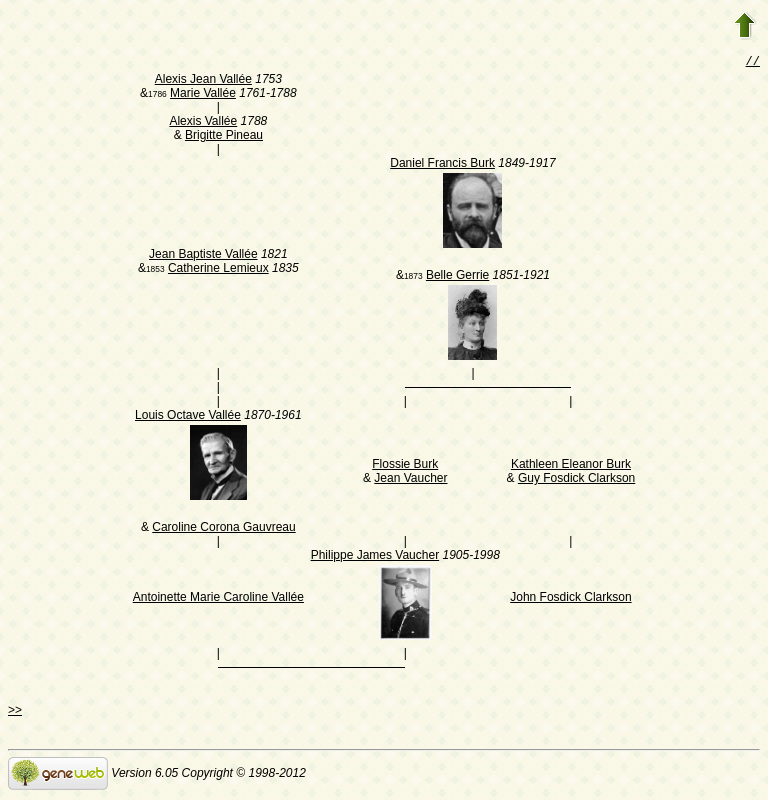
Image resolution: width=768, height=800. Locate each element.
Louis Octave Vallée (188, 417)
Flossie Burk (405, 466)
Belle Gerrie (457, 277)
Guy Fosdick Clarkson (576, 480)
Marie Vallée (203, 95)
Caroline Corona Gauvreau (223, 529)
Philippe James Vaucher (375, 557)
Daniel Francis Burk (442, 165)
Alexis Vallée (203, 123)
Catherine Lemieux (218, 270)
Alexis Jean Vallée (203, 81)
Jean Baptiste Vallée (203, 256)
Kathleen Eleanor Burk (571, 466)
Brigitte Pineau (224, 137)
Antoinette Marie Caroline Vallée (218, 599)
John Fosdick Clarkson (570, 599)
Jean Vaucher (410, 480)
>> (15, 712)
